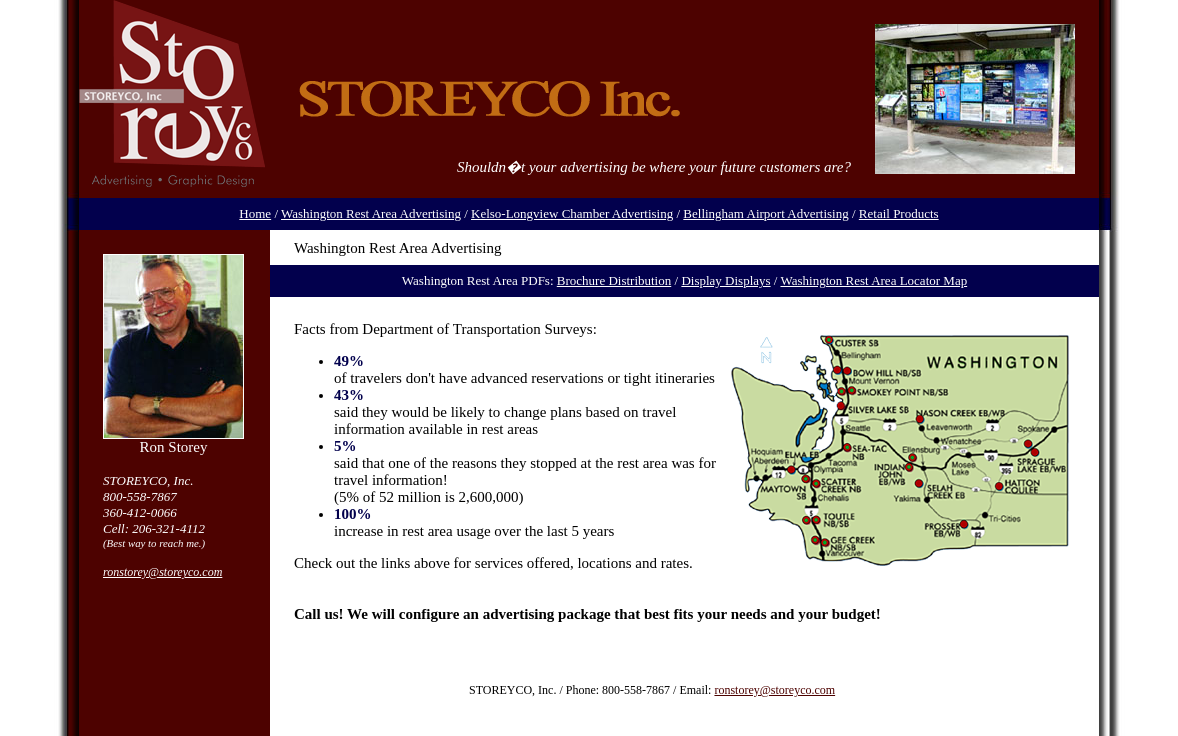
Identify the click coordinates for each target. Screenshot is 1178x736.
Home (255, 213)
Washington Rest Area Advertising (371, 213)
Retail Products (899, 213)
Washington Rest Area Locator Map (873, 280)
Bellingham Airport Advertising (765, 213)
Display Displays (725, 280)
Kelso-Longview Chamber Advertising (572, 213)
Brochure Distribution (614, 280)
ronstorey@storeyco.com (162, 572)
